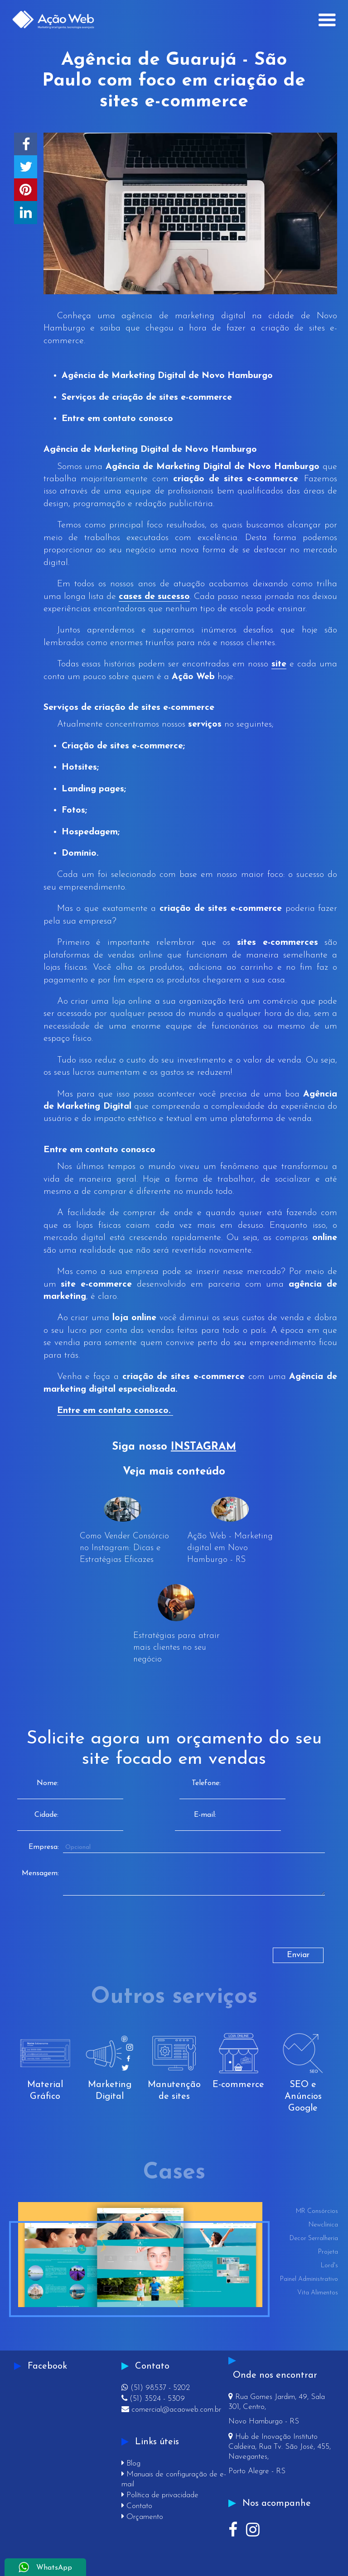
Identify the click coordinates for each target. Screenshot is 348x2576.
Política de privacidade (159, 2495)
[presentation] (93, 1930)
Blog (130, 2463)
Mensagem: (40, 1873)
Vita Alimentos (317, 2292)
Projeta (328, 2252)
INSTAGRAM (203, 1446)
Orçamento (142, 2517)
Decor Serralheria (314, 2238)
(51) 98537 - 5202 (155, 2388)
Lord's (329, 2265)
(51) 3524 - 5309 (153, 2399)
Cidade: (46, 1815)
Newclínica (323, 2225)
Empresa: (44, 1847)
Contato (136, 2506)
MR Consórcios (317, 2211)
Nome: (47, 1783)
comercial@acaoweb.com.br (171, 2409)
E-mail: (205, 1815)
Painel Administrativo (309, 2279)
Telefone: (206, 1783)
